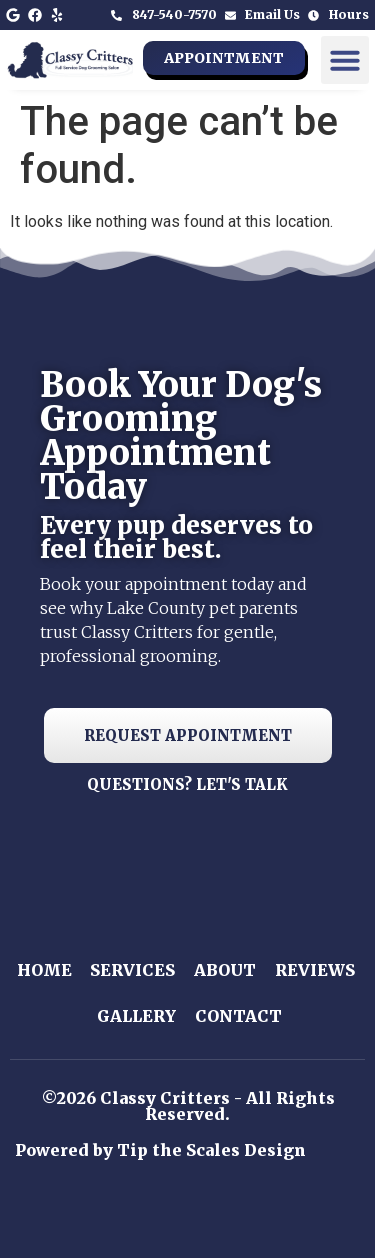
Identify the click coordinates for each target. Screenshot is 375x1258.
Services (132, 970)
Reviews (315, 970)
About (225, 970)
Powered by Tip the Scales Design (160, 1150)
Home (44, 970)
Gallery (136, 1016)
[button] (345, 60)
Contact (238, 1016)
